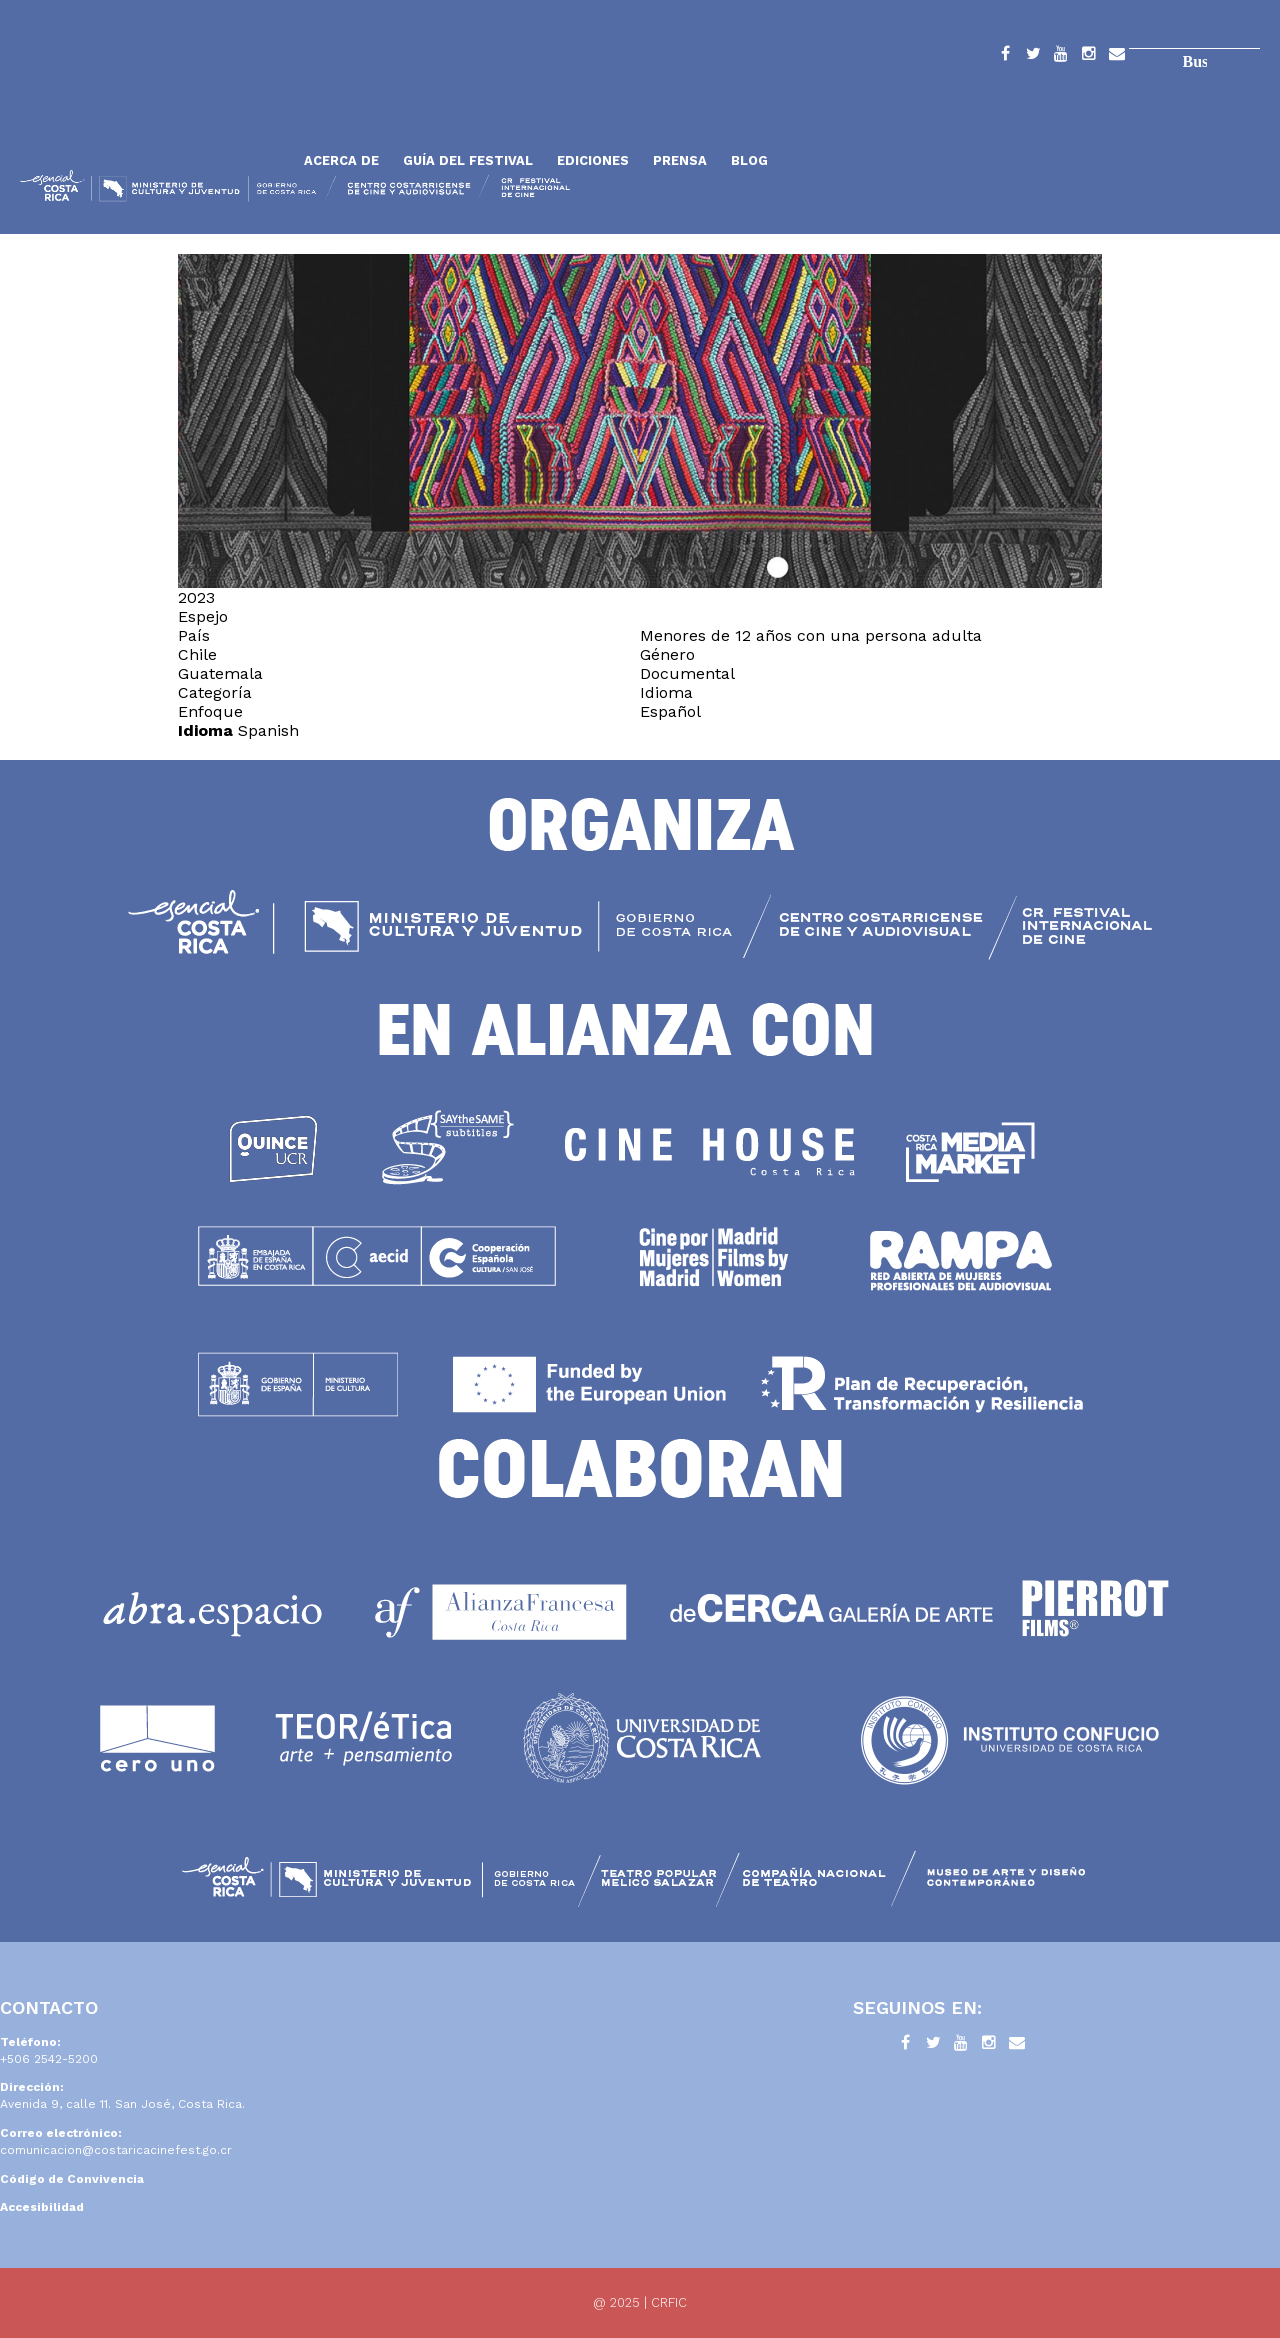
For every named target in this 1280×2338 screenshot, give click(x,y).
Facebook (1005, 57)
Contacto (1117, 57)
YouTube (1061, 57)
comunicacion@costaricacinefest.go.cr (116, 2150)
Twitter (1033, 57)
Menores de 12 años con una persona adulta (811, 635)
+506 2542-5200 (49, 2059)
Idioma (205, 730)
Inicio (155, 112)
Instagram (1089, 57)
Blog (749, 160)
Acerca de (341, 160)
